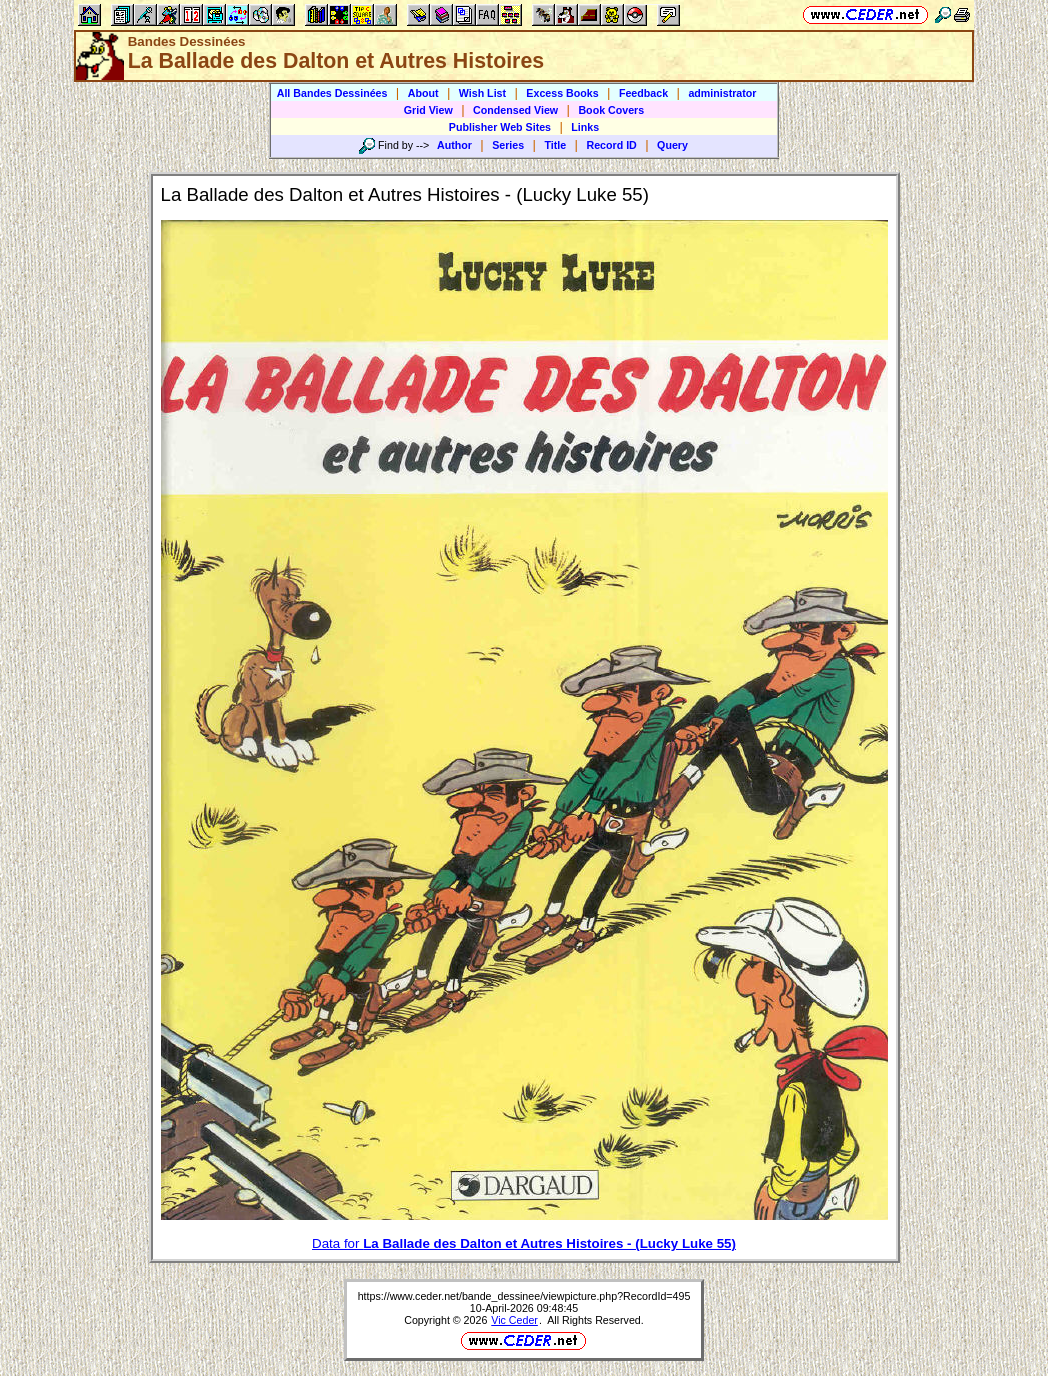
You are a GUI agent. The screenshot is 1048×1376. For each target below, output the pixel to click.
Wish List (482, 93)
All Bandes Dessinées (332, 93)
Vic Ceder (514, 1320)
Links (585, 127)
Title (555, 145)
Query (672, 145)
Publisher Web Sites (500, 127)
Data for (524, 1243)
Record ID (611, 145)
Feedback (643, 93)
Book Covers (611, 110)
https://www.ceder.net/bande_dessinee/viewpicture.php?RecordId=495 (524, 1296)
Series (508, 145)
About (423, 93)
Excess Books (562, 93)
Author (454, 145)
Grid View (428, 110)
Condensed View (515, 110)
